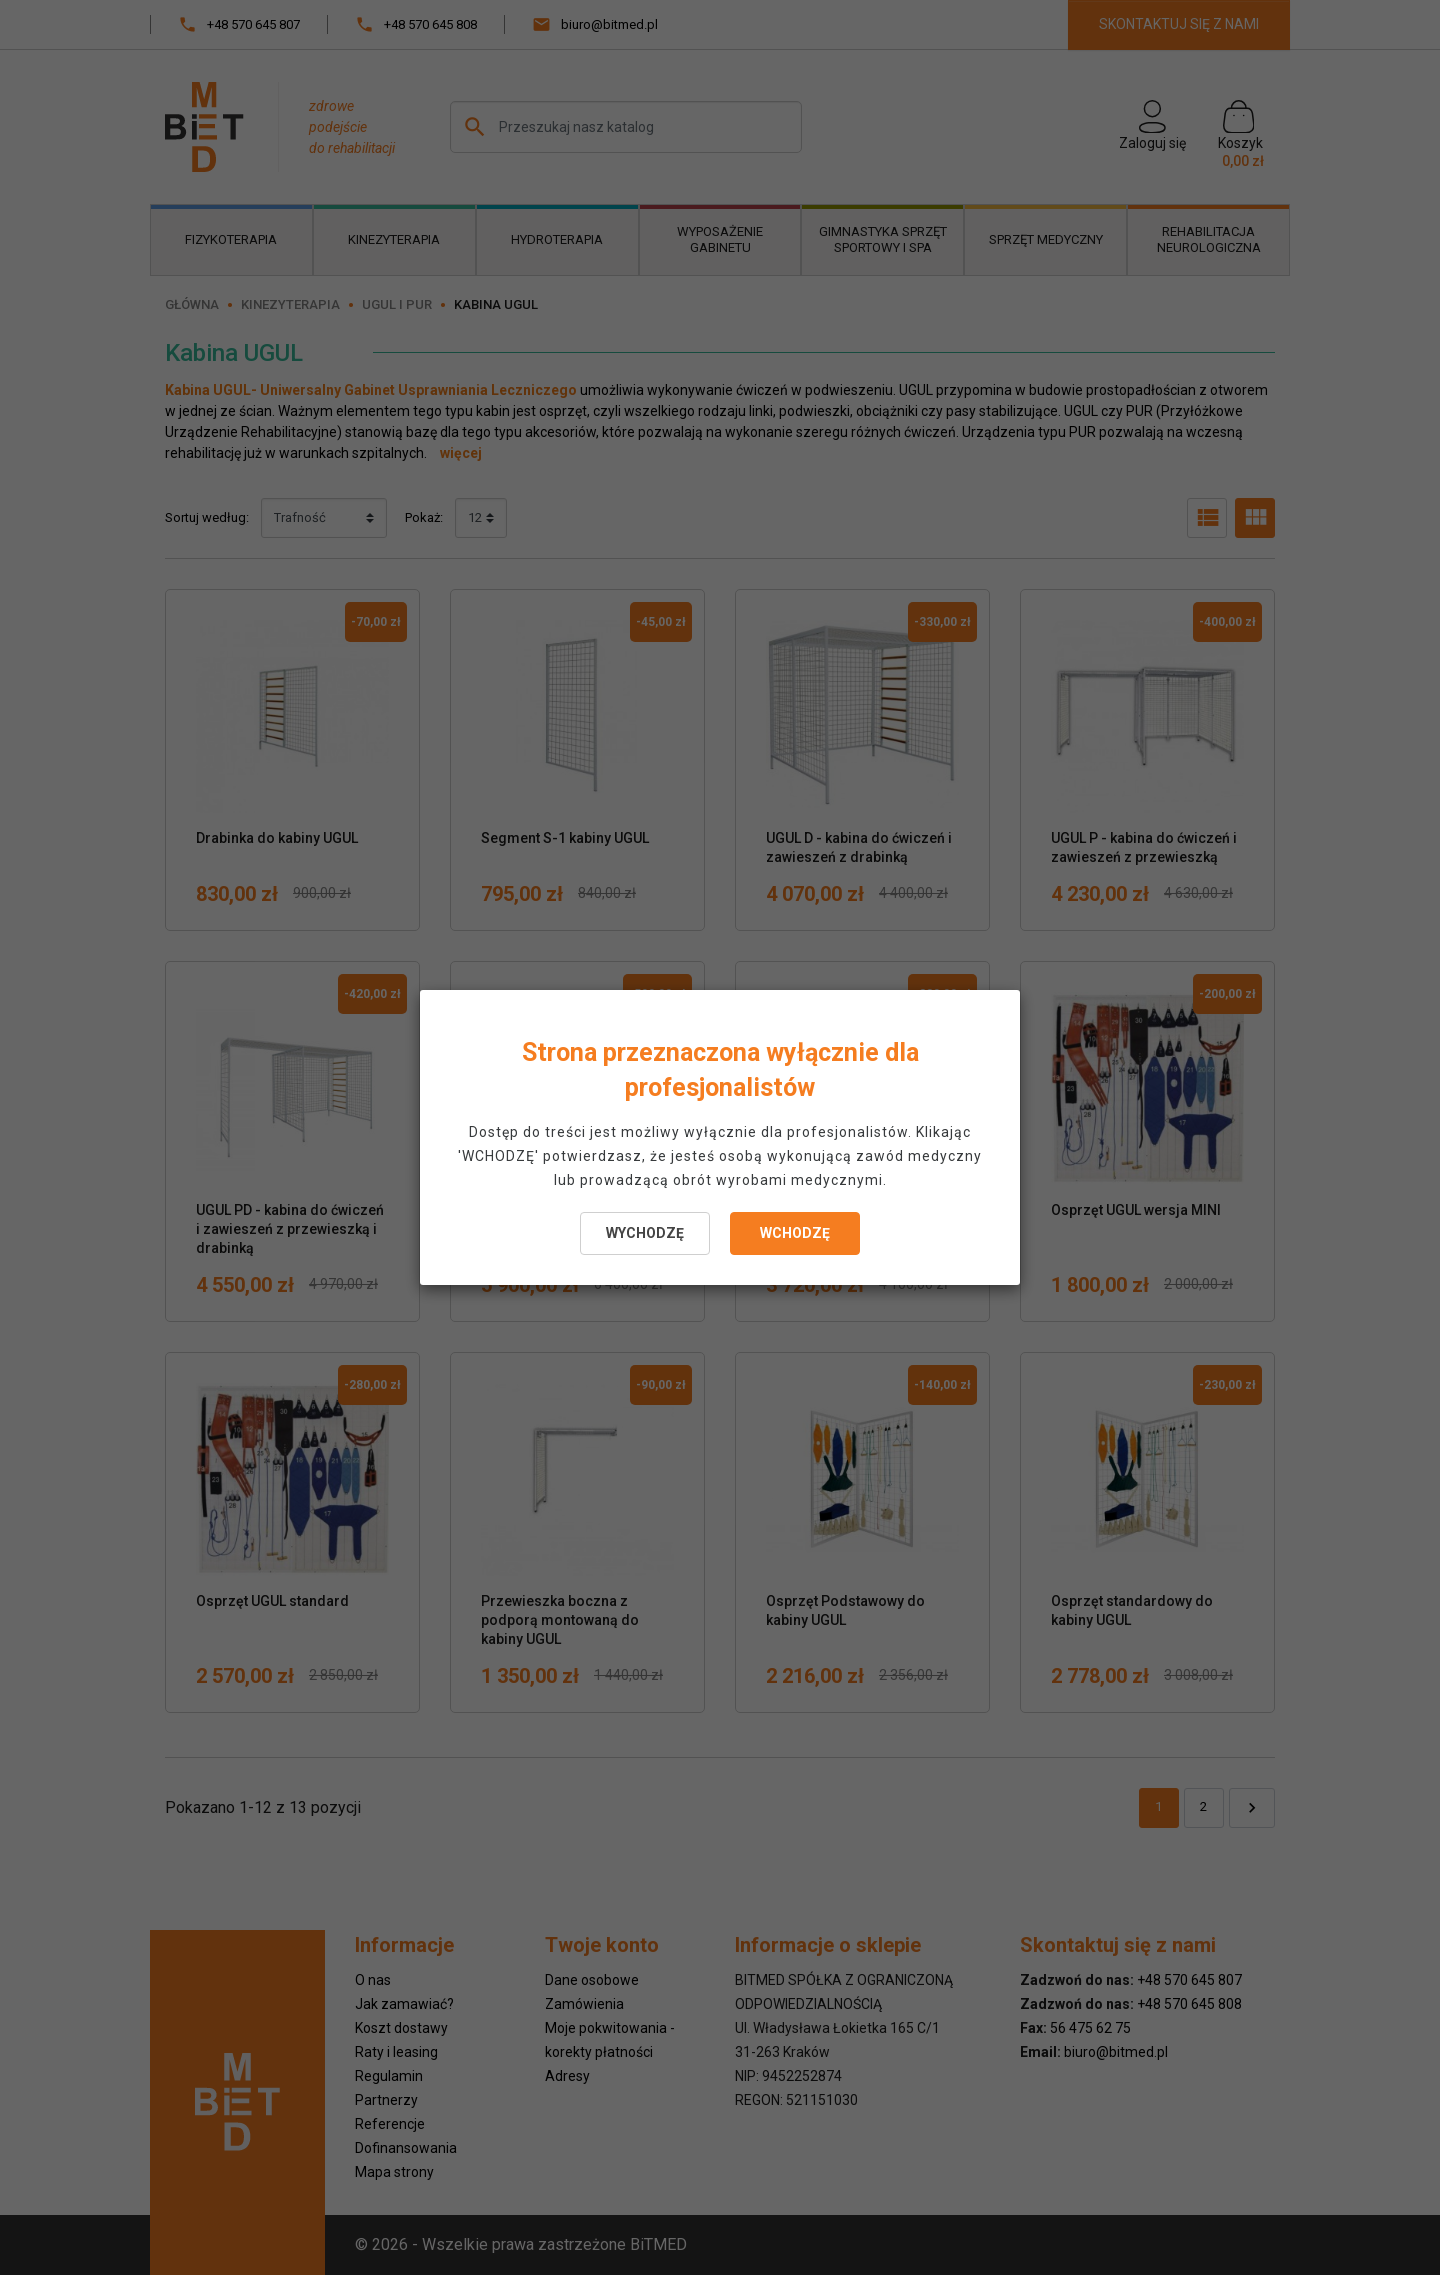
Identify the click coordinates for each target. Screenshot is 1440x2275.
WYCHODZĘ (645, 1233)
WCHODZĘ (795, 1233)
